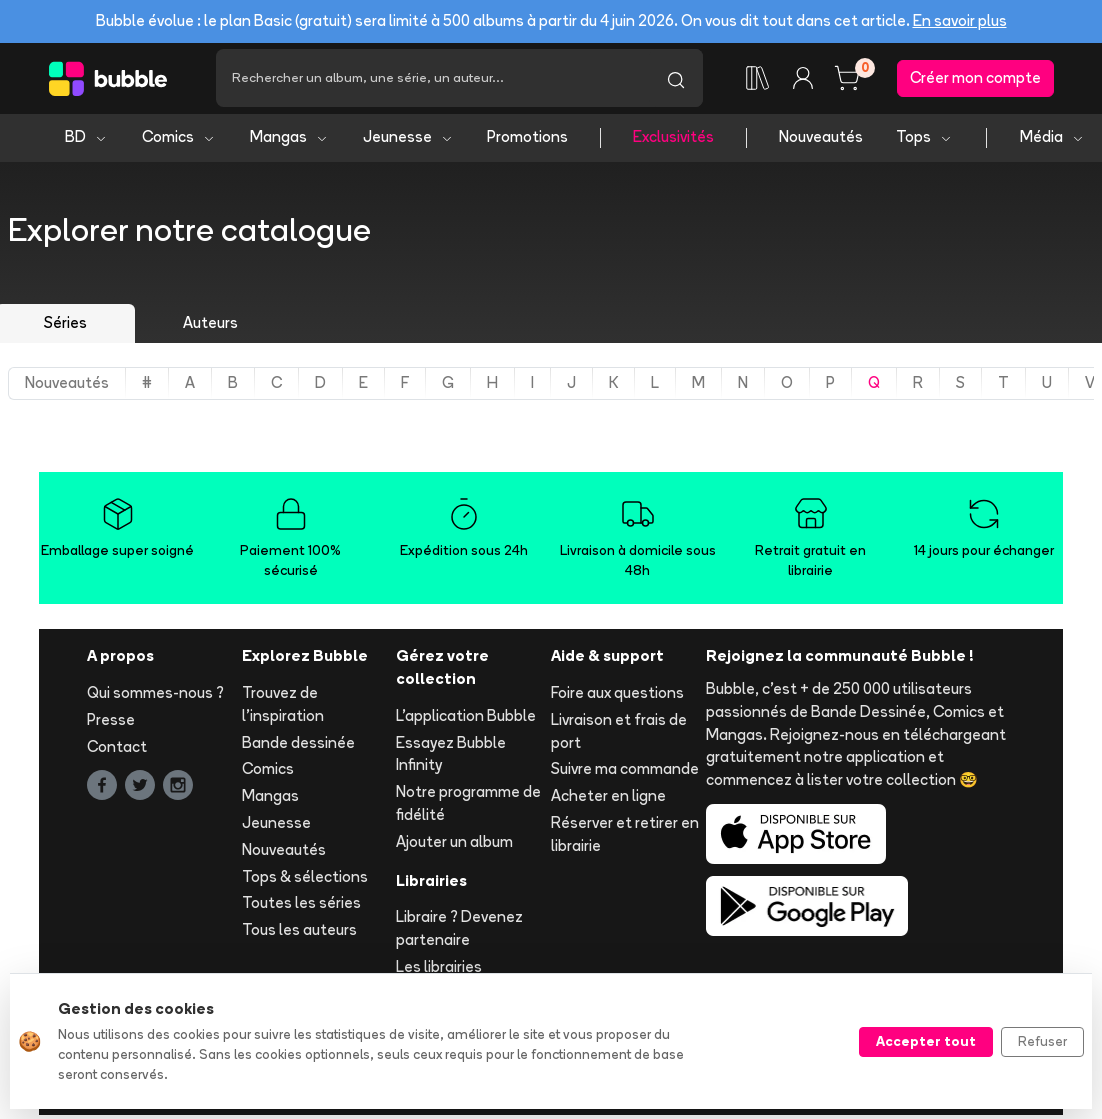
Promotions (527, 140)
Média (1052, 140)
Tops (924, 140)
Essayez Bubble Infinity (451, 757)
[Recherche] (432, 80)
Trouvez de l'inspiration (283, 708)
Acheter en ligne (608, 799)
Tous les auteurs (299, 933)
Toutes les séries (301, 906)
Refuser (1042, 1041)
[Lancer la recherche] (676, 80)
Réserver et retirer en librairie (625, 838)
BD (86, 140)
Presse (111, 722)
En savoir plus (960, 20)
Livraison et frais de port (619, 734)
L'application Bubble (466, 718)
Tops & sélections (305, 879)
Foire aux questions (617, 696)
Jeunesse (408, 140)
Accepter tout (926, 1041)
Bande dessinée (298, 745)
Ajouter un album (454, 844)
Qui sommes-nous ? (155, 696)
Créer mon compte (975, 79)
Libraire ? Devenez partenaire (459, 932)
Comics (179, 140)
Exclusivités (673, 140)
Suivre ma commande (625, 772)
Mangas (289, 140)
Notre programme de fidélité (468, 807)
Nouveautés (821, 140)
